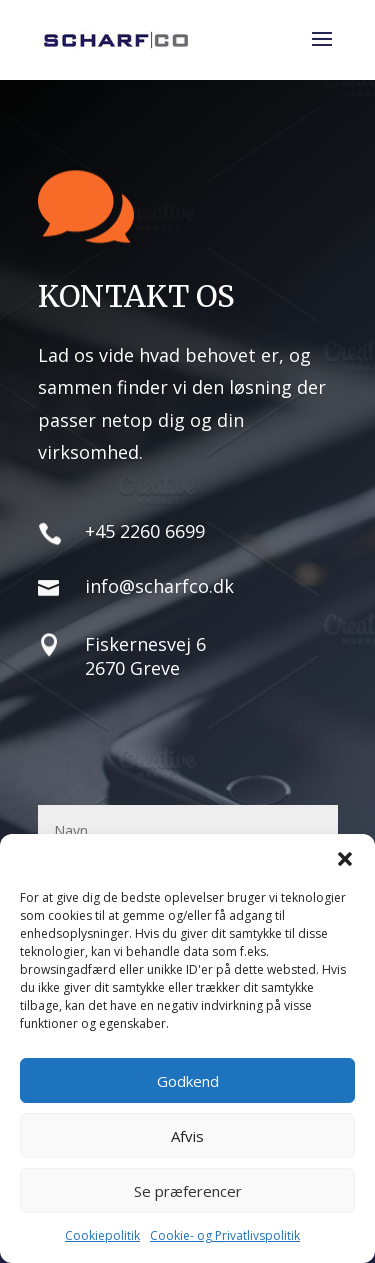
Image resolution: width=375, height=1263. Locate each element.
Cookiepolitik (102, 1235)
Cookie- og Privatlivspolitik (225, 1235)
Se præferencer (188, 1191)
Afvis (187, 1136)
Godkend (188, 1081)
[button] (345, 859)
